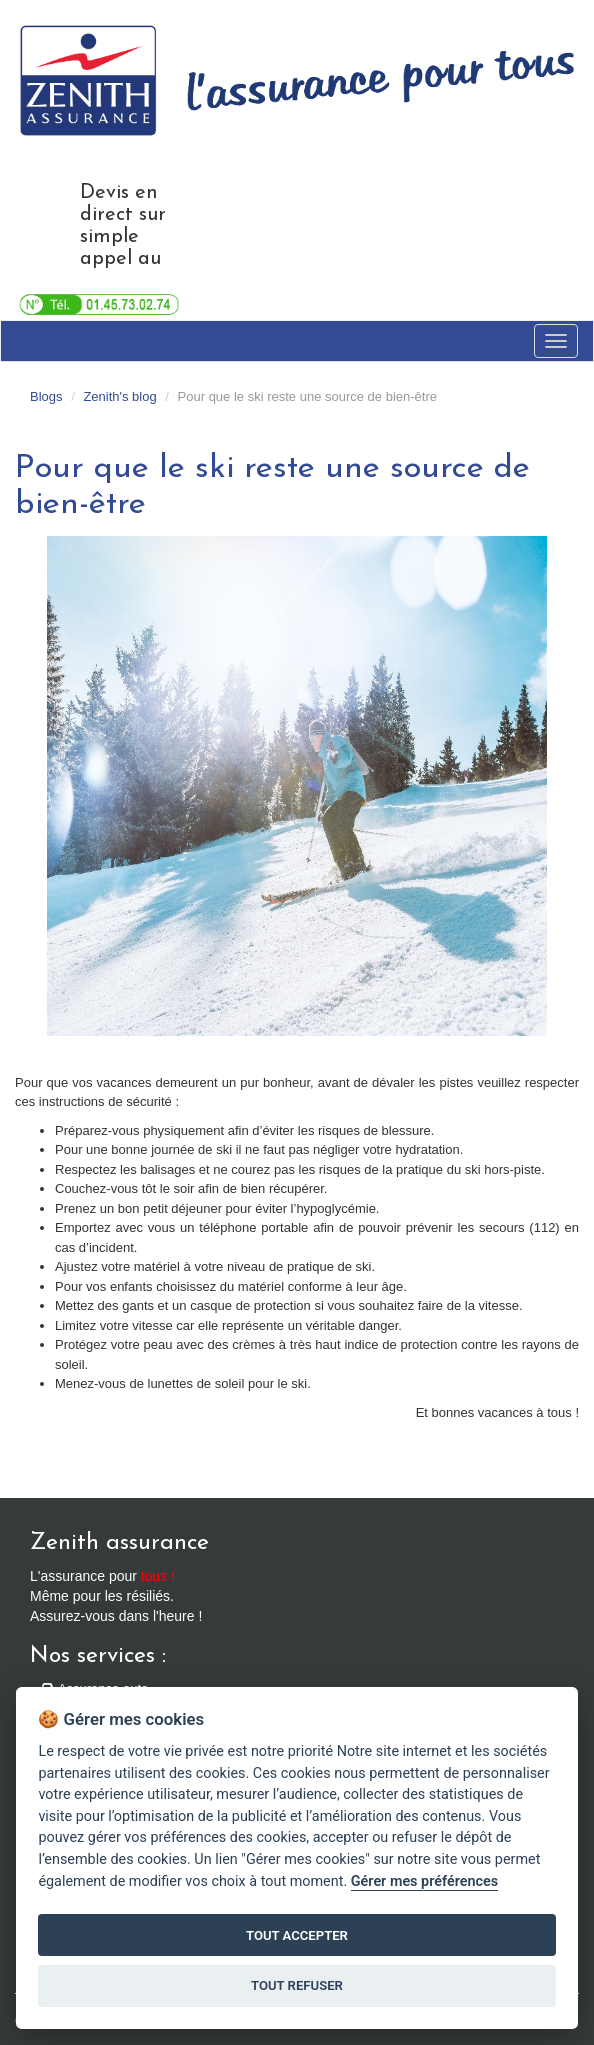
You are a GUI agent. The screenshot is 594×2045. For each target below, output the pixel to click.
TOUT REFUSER (297, 1985)
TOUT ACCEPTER (297, 1935)
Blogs (46, 396)
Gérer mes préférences (424, 1881)
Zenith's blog (119, 396)
